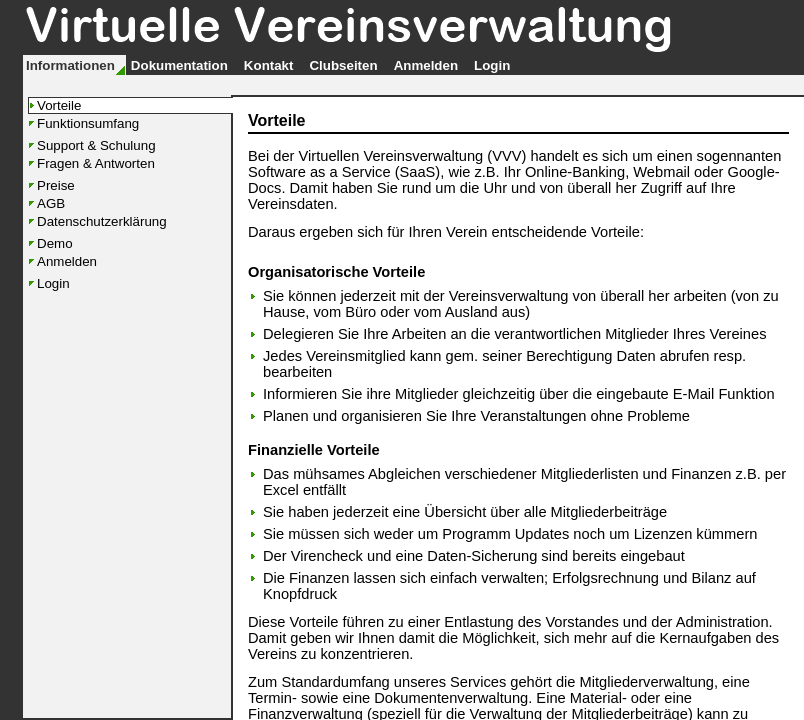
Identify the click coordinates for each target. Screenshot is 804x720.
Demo (55, 243)
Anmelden (426, 65)
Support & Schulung (96, 145)
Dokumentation (179, 65)
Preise (56, 185)
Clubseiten (343, 65)
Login (492, 65)
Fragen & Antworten (96, 163)
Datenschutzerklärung (102, 221)
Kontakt (269, 65)
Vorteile (59, 105)
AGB (51, 203)
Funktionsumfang (88, 123)
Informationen (70, 65)
